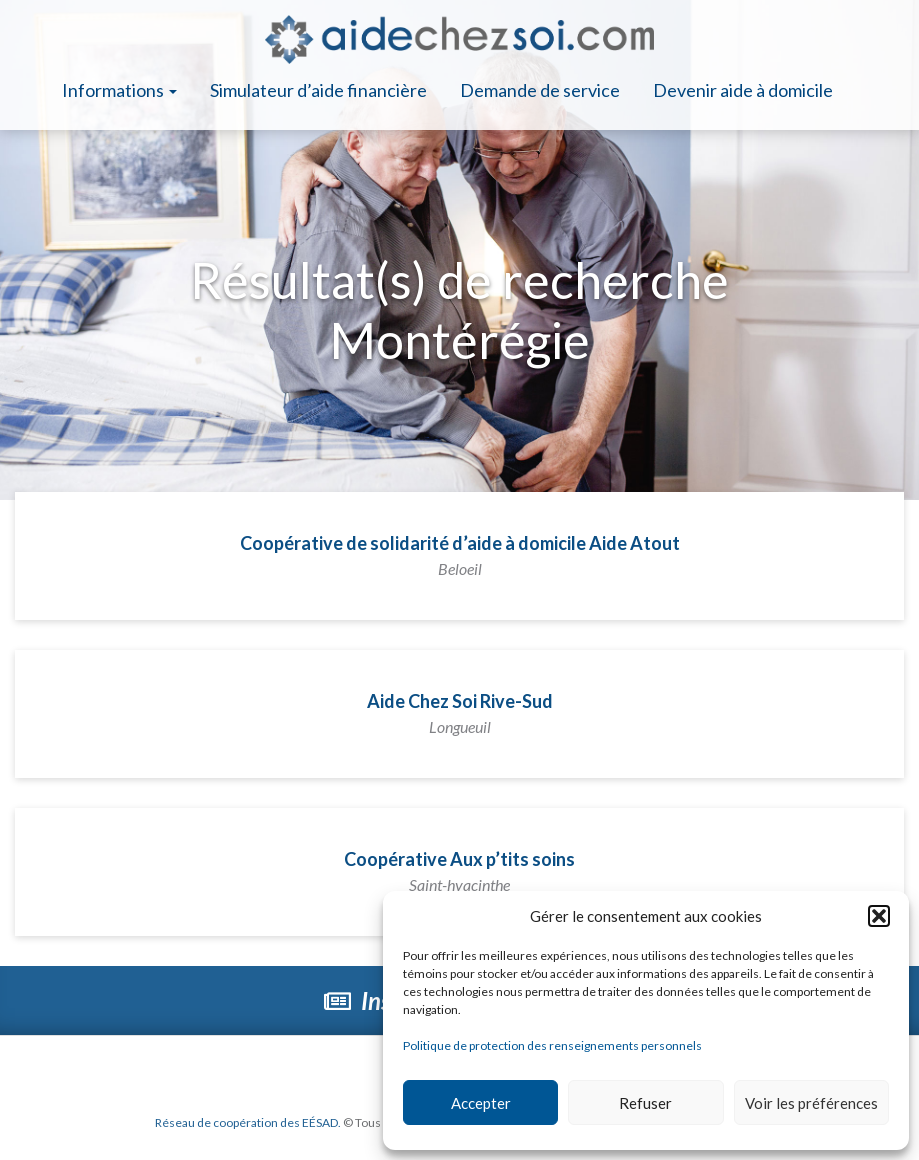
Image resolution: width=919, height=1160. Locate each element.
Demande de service (540, 90)
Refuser (645, 1103)
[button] (879, 916)
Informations (119, 90)
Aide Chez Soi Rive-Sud (460, 713)
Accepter (481, 1103)
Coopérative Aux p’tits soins (459, 871)
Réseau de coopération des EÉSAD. (248, 1122)
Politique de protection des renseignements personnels (552, 1045)
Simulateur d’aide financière (318, 90)
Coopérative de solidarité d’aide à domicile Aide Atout (460, 555)
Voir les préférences (811, 1103)
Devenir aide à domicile (743, 90)
